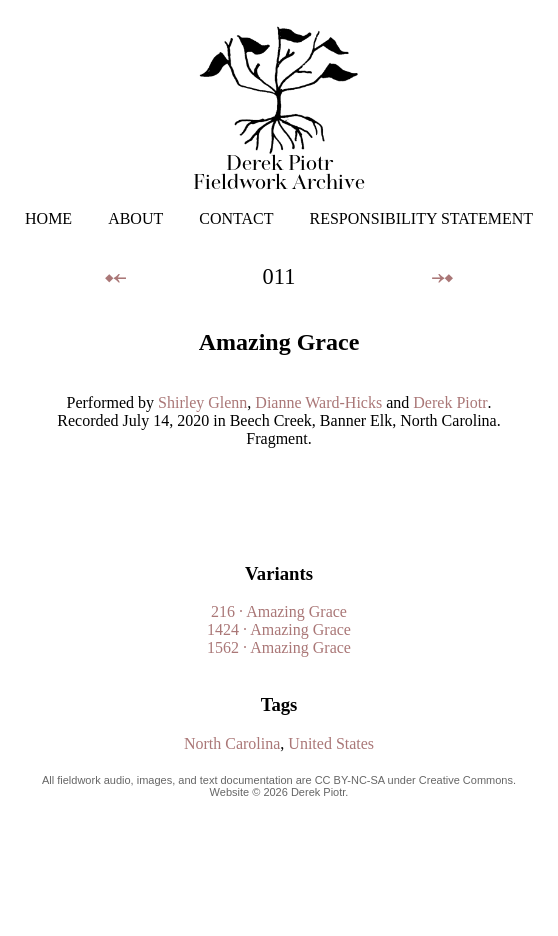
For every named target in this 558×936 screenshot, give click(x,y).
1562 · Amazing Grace (279, 647)
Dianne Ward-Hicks (318, 402)
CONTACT (236, 218)
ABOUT (135, 218)
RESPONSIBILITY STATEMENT (421, 218)
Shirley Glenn (202, 402)
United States (331, 743)
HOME (48, 218)
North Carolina (232, 743)
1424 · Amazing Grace (279, 629)
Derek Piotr (450, 402)
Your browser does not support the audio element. (283, 496)
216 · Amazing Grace (279, 611)
